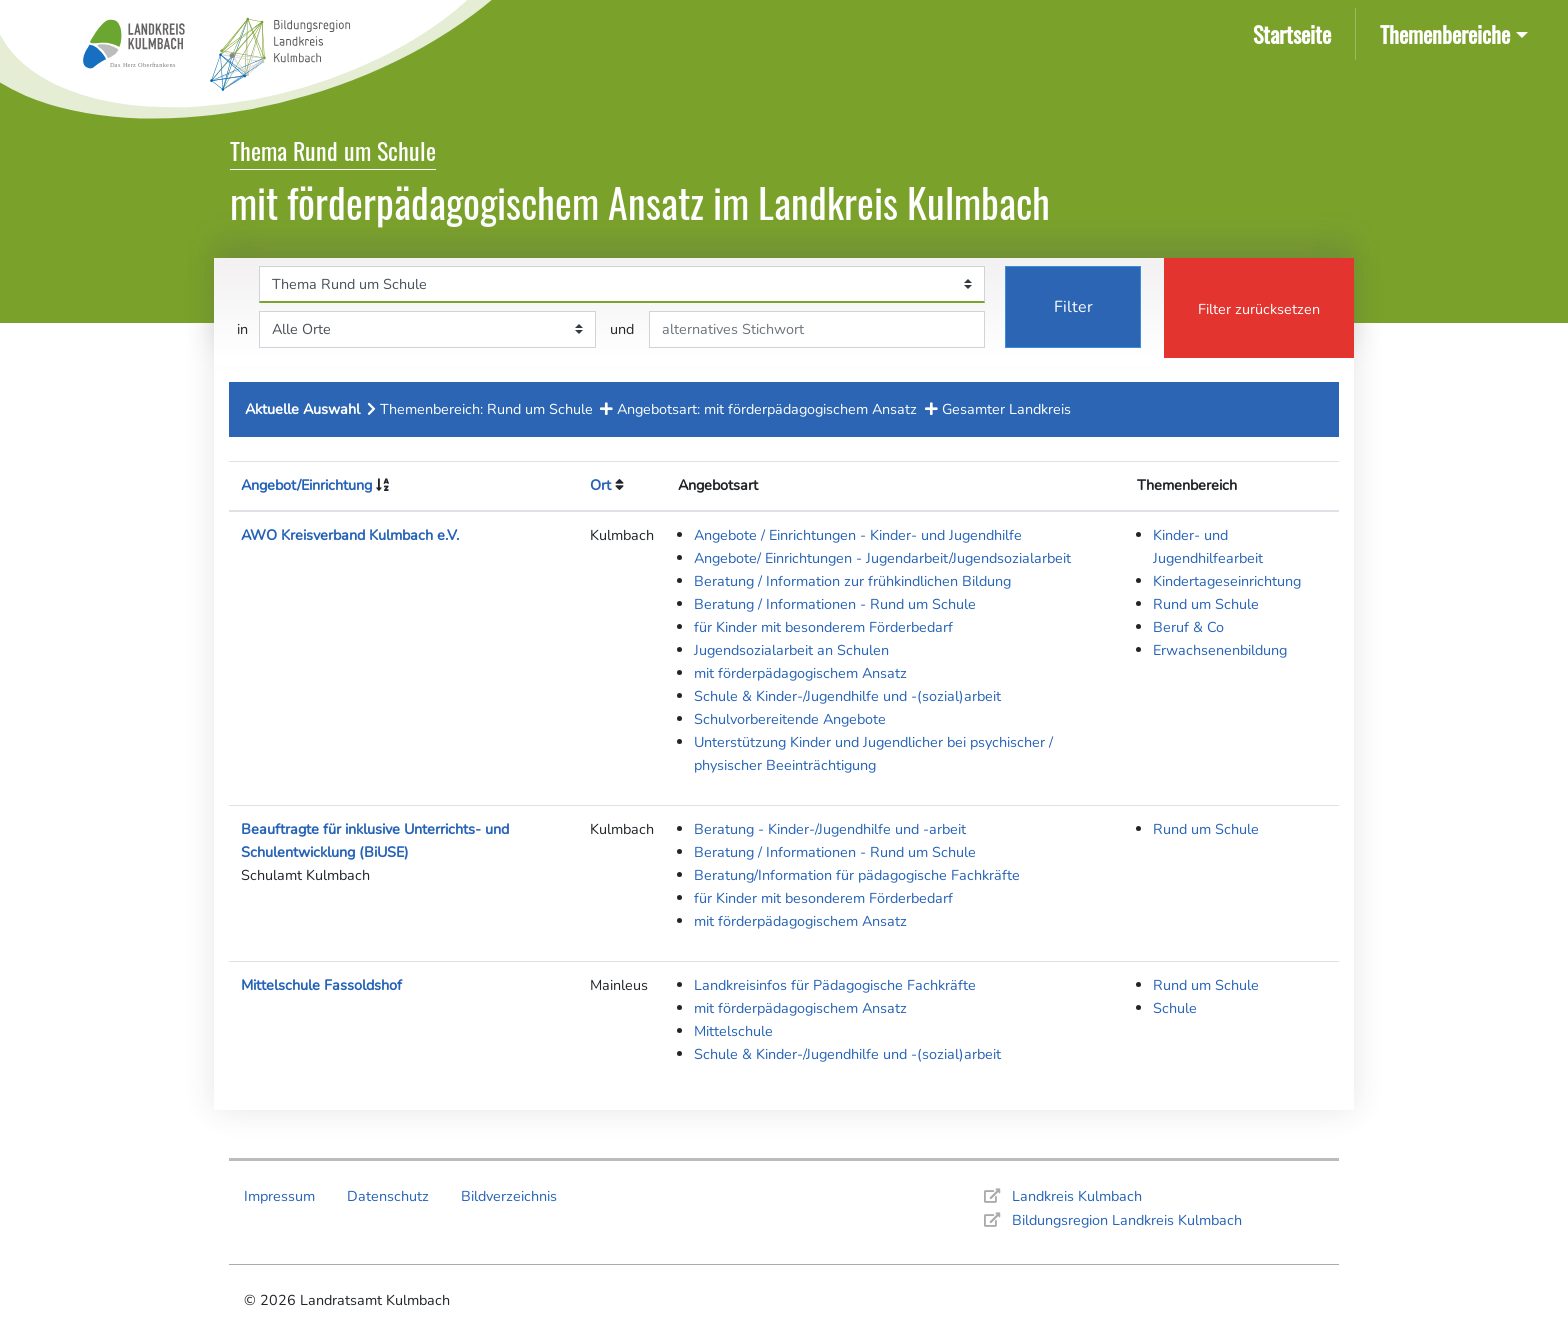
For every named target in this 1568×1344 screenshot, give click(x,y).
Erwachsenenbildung (1220, 650)
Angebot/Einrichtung (306, 485)
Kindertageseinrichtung (1227, 581)
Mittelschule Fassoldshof (321, 985)
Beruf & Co (1188, 627)
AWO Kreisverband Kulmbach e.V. (350, 535)
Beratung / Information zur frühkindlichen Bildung (852, 581)
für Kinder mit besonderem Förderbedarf (823, 627)
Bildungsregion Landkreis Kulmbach (1127, 1220)
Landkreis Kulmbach (1077, 1196)
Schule (1175, 1008)
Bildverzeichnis (509, 1196)
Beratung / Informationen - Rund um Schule (835, 604)
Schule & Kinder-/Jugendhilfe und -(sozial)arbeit (847, 696)
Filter (1073, 307)
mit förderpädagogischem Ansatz (800, 673)
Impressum (279, 1196)
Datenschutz (388, 1196)
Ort (600, 485)
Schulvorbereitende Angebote (790, 719)
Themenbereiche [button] (1445, 33)
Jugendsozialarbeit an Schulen (791, 650)
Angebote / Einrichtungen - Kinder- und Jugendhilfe (858, 535)
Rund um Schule (1206, 604)
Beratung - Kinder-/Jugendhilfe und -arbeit (830, 829)
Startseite (1296, 32)
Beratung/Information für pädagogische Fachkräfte (857, 875)
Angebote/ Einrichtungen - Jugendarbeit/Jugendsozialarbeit (882, 558)
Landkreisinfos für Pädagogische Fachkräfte (835, 985)
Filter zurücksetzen (1259, 309)
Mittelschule (733, 1031)
